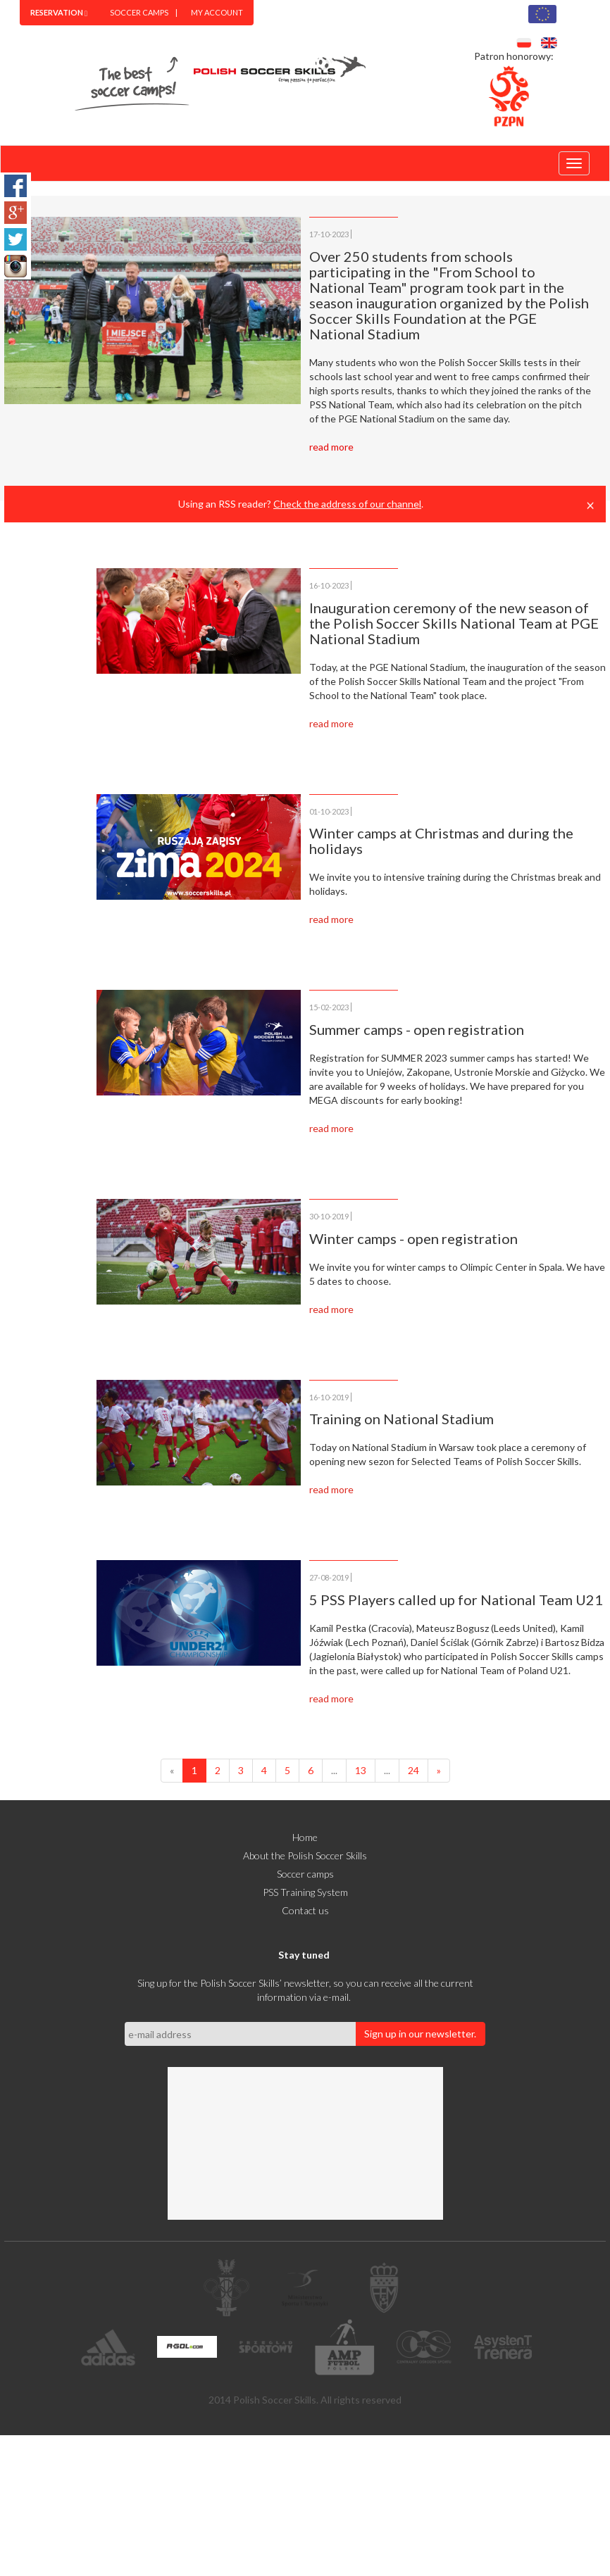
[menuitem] (59, 12)
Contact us (305, 1910)
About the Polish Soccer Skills (305, 1855)
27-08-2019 (329, 1577)
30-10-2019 (329, 1216)
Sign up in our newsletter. (420, 2034)
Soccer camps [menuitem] (139, 12)
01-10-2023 (329, 811)
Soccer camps (305, 1874)
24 (413, 1770)
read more (331, 447)
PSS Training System (305, 1892)
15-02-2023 (329, 1007)
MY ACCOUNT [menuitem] (217, 12)
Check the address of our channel (347, 504)
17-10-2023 (329, 234)
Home (305, 1837)
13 (360, 1770)
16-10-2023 (329, 585)
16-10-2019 (329, 1397)
